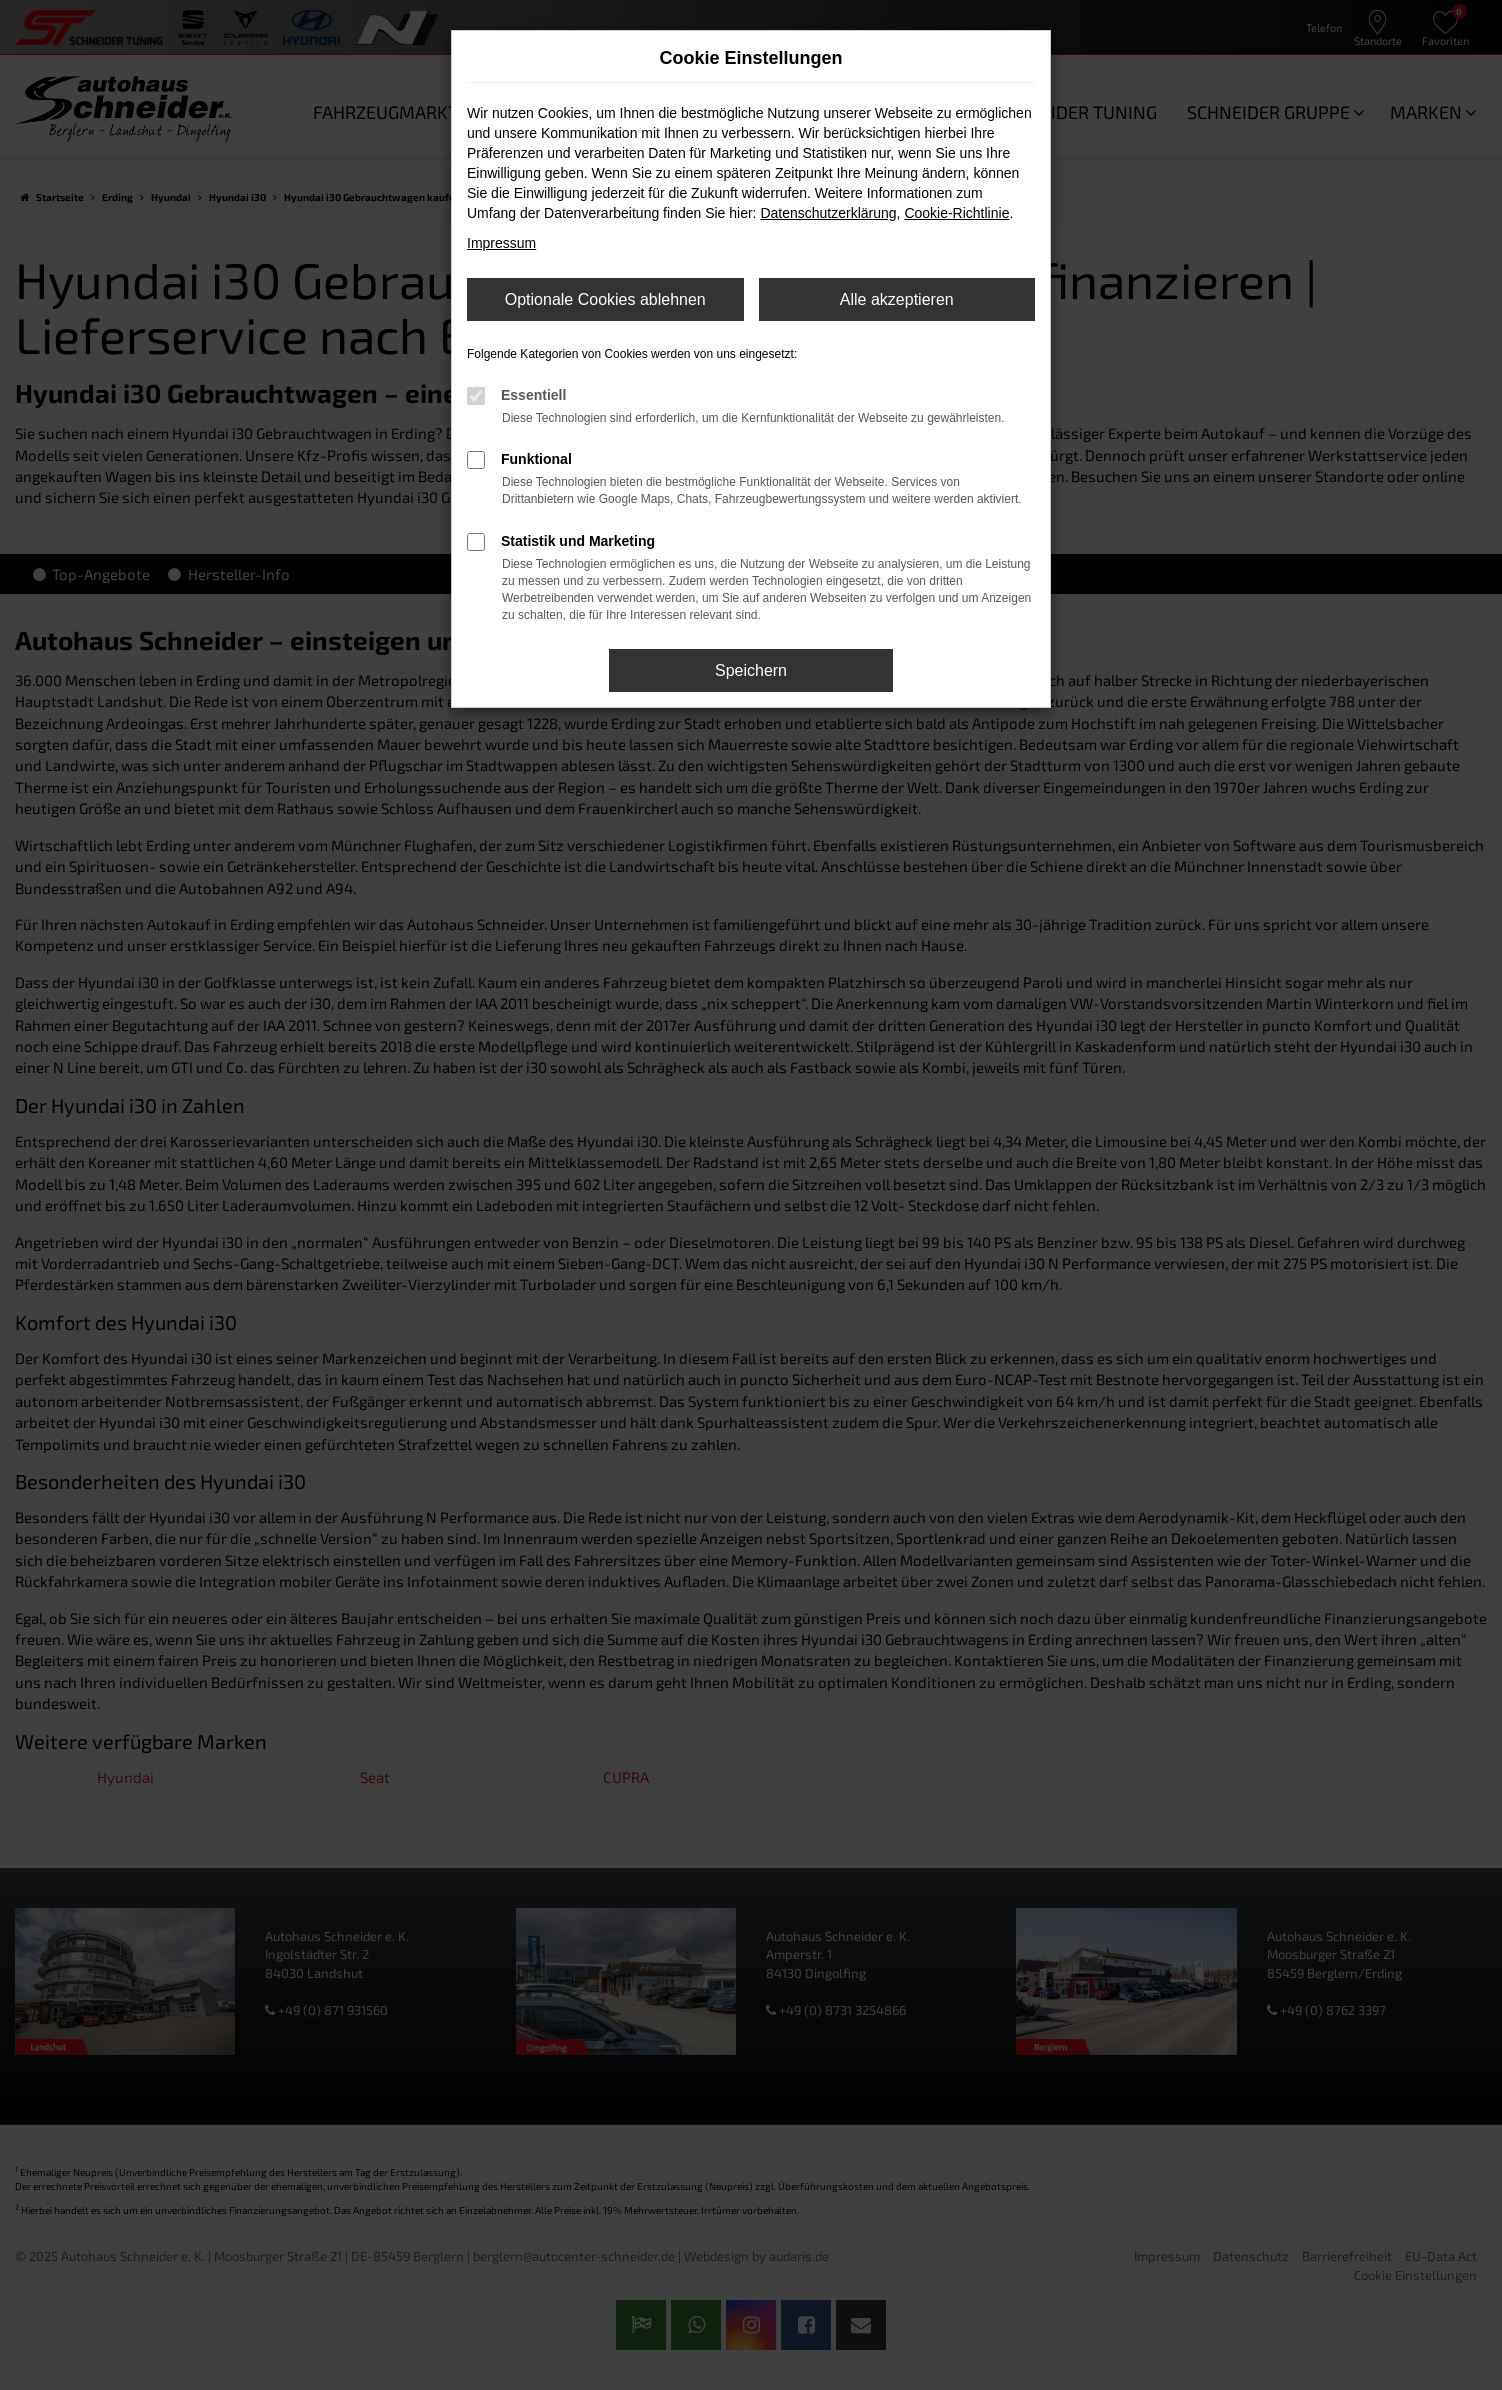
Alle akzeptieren (897, 299)
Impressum (501, 243)
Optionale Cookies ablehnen (605, 299)
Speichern (751, 670)
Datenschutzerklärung (828, 213)
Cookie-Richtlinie (956, 213)
